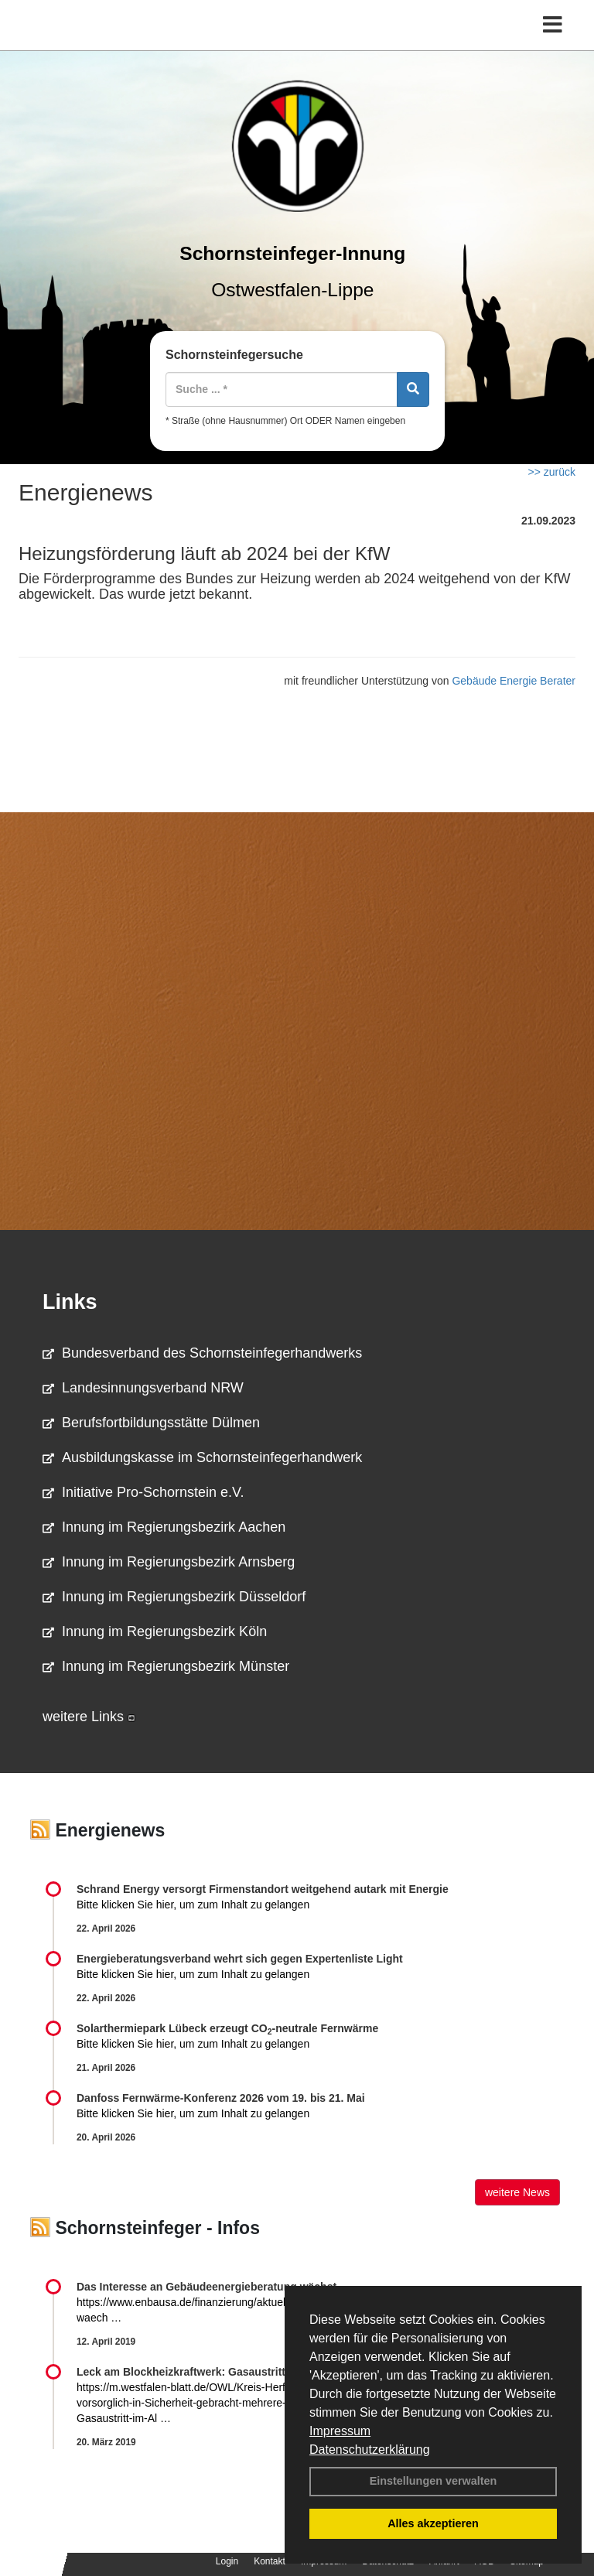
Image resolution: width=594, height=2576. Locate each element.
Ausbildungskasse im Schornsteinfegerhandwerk (202, 1457)
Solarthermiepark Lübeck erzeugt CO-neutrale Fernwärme (227, 2028)
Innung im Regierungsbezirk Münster (166, 1666)
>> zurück (551, 472)
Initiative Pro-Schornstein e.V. (143, 1492)
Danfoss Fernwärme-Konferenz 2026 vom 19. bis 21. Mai (221, 2098)
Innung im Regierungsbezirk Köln (155, 1631)
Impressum (339, 2431)
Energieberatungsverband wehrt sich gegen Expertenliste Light (240, 1958)
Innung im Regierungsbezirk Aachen (164, 1527)
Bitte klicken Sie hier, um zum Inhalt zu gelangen (193, 1904)
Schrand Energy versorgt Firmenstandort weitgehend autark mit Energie (263, 1889)
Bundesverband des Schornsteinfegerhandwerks (202, 1353)
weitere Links (89, 1716)
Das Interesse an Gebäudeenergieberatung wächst (206, 2286)
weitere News (517, 2192)
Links (70, 1302)
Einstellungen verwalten (433, 2481)
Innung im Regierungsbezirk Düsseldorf (174, 1596)
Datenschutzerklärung (369, 2449)
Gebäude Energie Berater (513, 681)
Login (227, 2561)
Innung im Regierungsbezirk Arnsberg (169, 1562)
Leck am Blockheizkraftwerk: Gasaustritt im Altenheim (216, 2372)
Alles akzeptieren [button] (433, 2523)
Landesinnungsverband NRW (143, 1388)
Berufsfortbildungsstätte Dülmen (151, 1422)
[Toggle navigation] (552, 25)
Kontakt (269, 2561)
